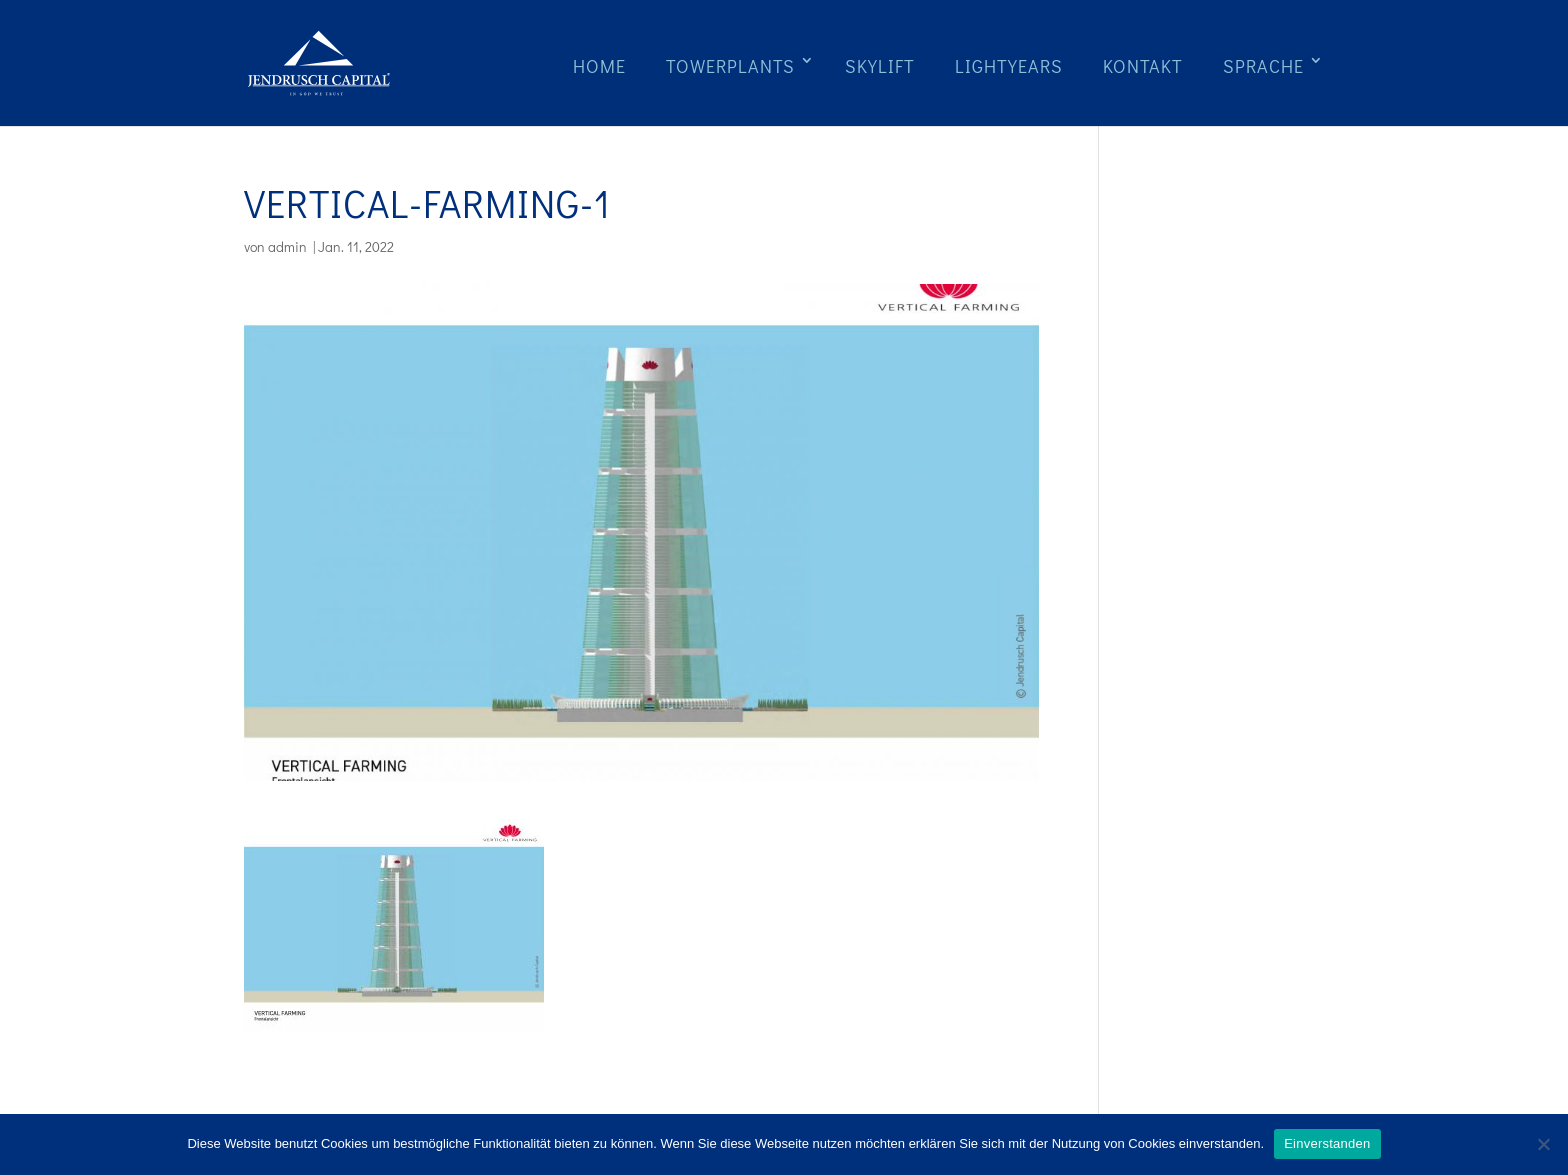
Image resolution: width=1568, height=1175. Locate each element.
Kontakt (1143, 66)
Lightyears (1009, 66)
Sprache (1263, 66)
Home (599, 66)
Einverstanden (1327, 1143)
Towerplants (730, 66)
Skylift (880, 66)
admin (287, 246)
